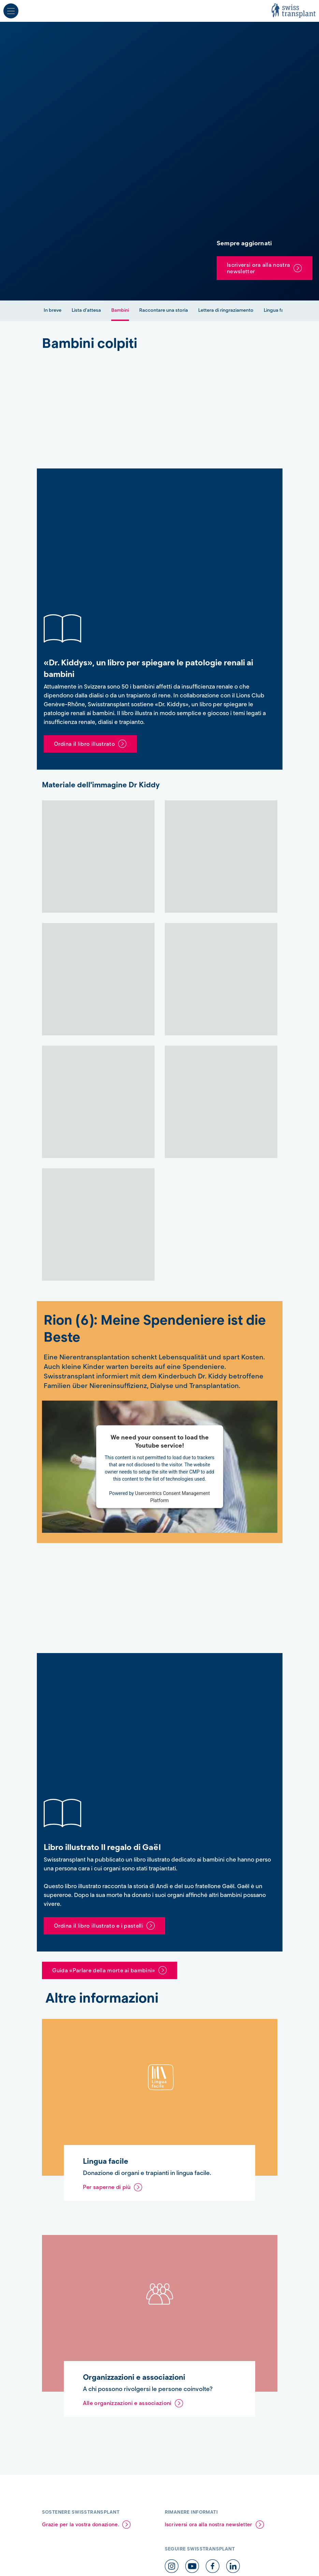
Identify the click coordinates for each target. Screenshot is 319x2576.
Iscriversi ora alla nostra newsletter (258, 268)
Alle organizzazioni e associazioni (127, 2403)
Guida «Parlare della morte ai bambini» (103, 1970)
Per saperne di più (107, 2187)
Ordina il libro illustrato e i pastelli (98, 1926)
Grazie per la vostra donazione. (80, 2524)
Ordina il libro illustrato (84, 744)
